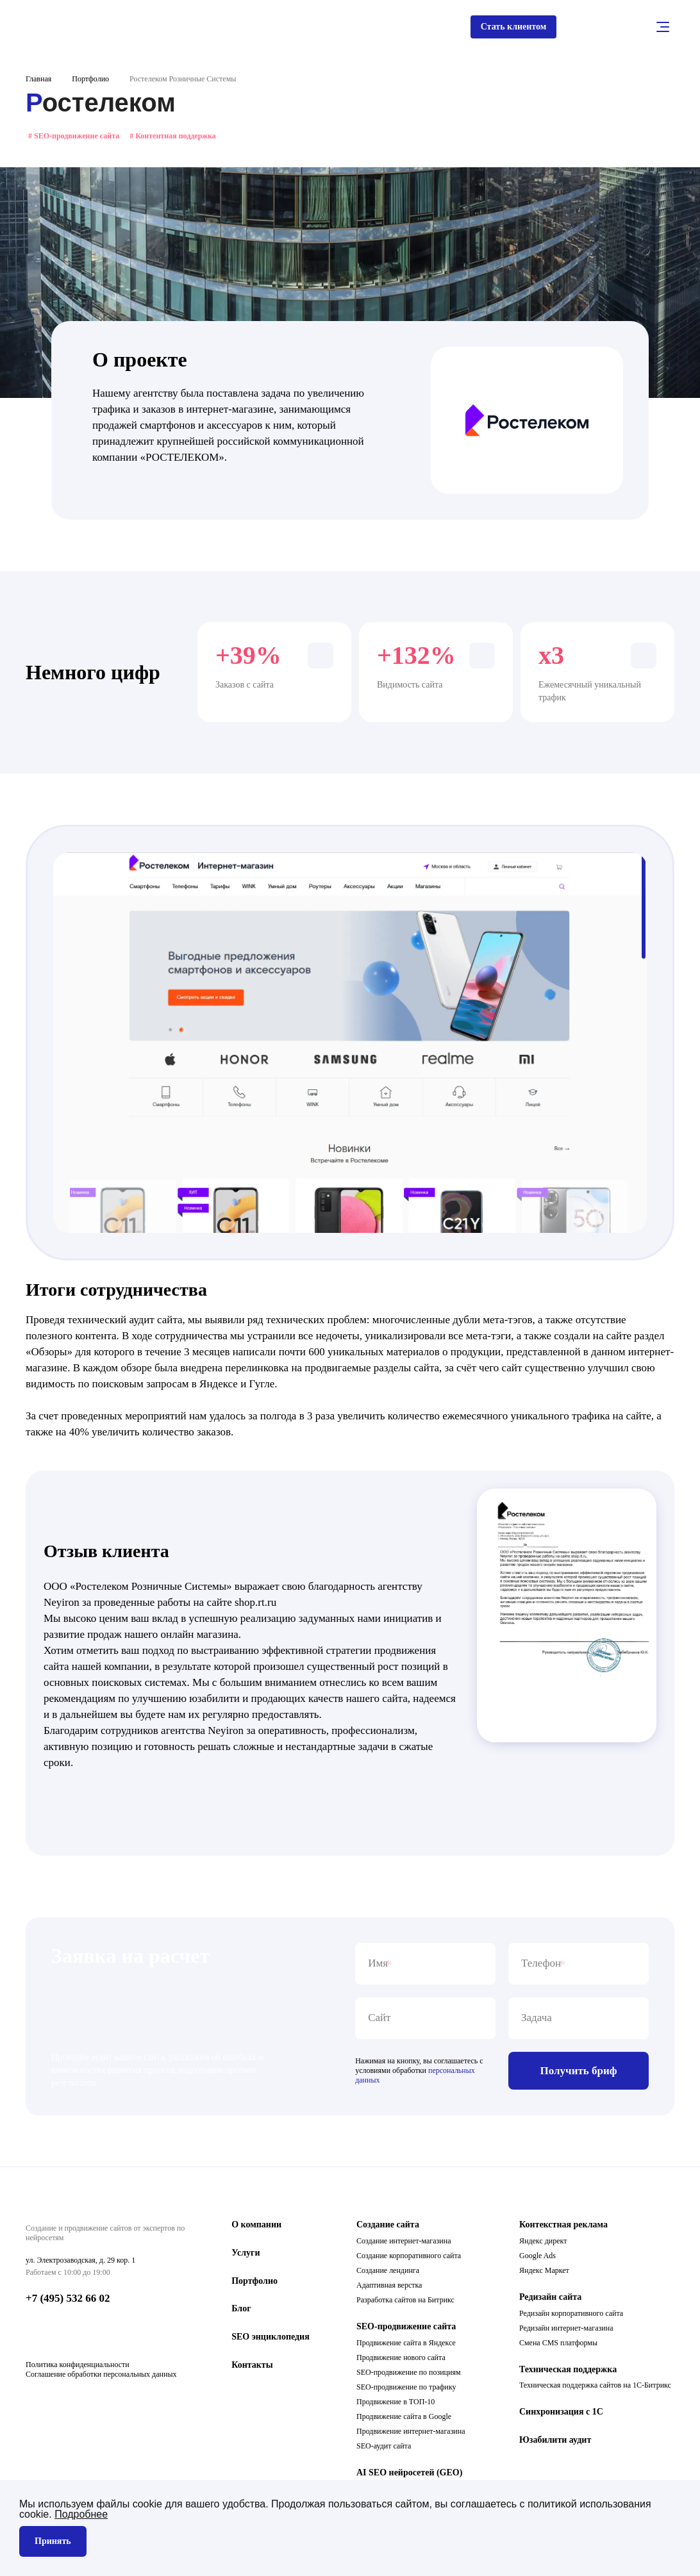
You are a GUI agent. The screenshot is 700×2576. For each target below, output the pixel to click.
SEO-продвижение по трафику (406, 2389)
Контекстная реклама (563, 2227)
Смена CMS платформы (558, 2345)
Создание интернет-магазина (403, 2243)
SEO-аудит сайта (383, 2448)
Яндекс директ (543, 2243)
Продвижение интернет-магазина (410, 2433)
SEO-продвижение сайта (406, 2329)
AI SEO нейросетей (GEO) (409, 2475)
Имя (378, 1967)
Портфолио (90, 82)
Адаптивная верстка (389, 2287)
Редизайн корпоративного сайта (571, 2315)
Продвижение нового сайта (401, 2360)
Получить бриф (578, 2073)
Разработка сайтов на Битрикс (405, 2302)
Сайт (379, 2021)
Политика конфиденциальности (77, 2370)
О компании (256, 2227)
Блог (241, 2311)
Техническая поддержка (568, 2372)
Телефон (541, 1967)
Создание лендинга (387, 2272)
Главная (38, 82)
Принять (53, 2541)
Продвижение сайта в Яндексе (406, 2345)
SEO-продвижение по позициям (408, 2374)
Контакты (251, 2367)
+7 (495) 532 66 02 (68, 2301)
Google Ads (537, 2258)
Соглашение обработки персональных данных (101, 2379)
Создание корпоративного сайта (408, 2258)
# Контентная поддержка (172, 138)
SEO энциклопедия (270, 2340)
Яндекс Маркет (544, 2272)
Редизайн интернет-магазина (566, 2330)
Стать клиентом (508, 28)
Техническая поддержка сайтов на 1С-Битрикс (595, 2388)
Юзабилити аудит (555, 2443)
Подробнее (81, 2514)
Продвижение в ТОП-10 (395, 2404)
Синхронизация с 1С (561, 2415)
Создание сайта (387, 2227)
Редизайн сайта (550, 2299)
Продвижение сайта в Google (403, 2419)
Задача (536, 2021)
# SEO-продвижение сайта (73, 138)
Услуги (245, 2255)
